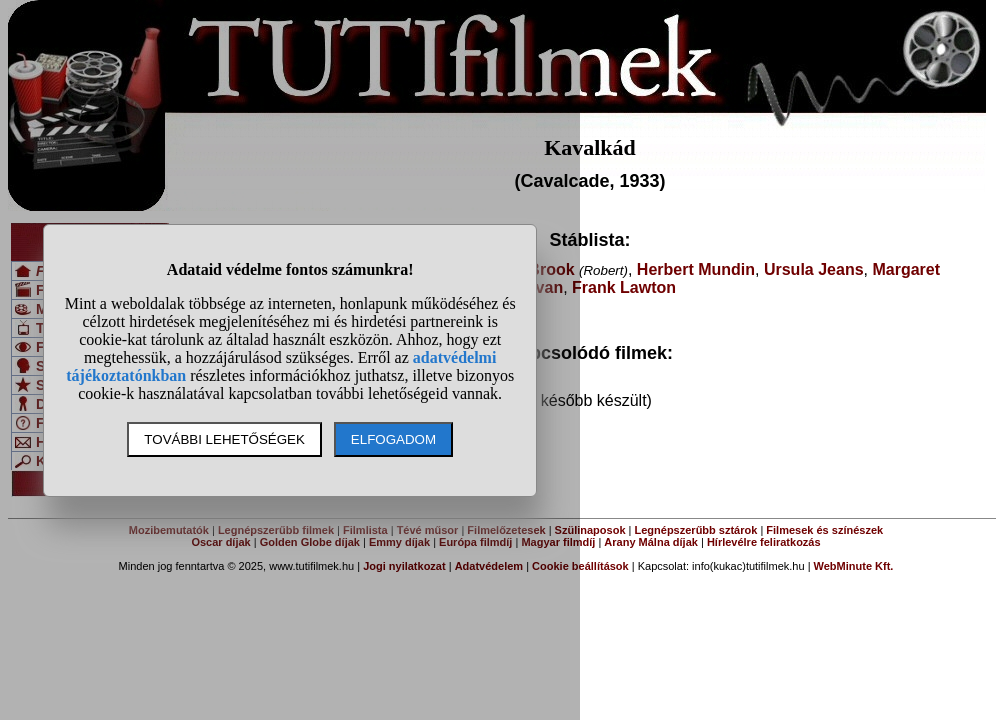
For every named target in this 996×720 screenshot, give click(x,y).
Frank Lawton (624, 287)
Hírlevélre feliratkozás (764, 542)
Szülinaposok (590, 530)
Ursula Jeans (814, 269)
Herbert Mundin (696, 269)
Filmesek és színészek (824, 530)
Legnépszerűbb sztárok (696, 530)
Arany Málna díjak (651, 542)
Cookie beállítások (580, 566)
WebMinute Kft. (854, 566)
